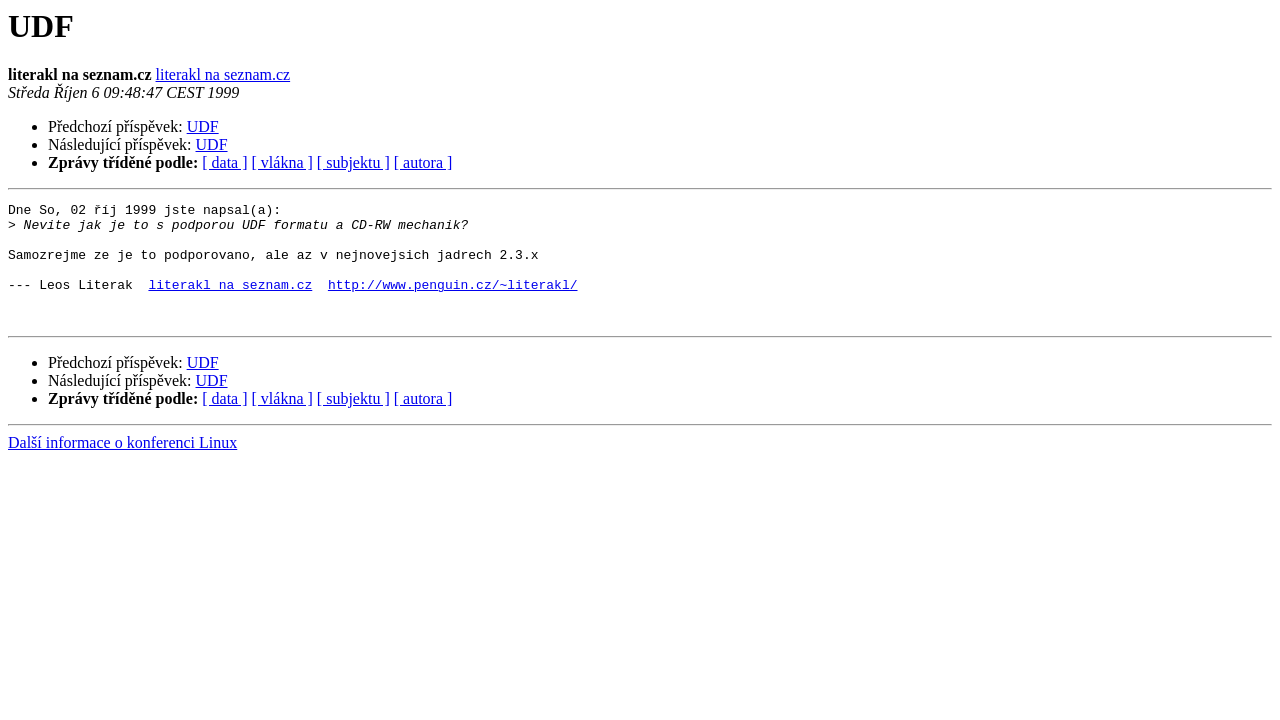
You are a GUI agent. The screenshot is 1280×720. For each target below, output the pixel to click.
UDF (203, 126)
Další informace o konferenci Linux (122, 466)
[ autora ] (423, 162)
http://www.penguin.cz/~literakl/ (453, 302)
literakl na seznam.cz (223, 74)
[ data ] (224, 162)
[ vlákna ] (282, 162)
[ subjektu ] (353, 162)
